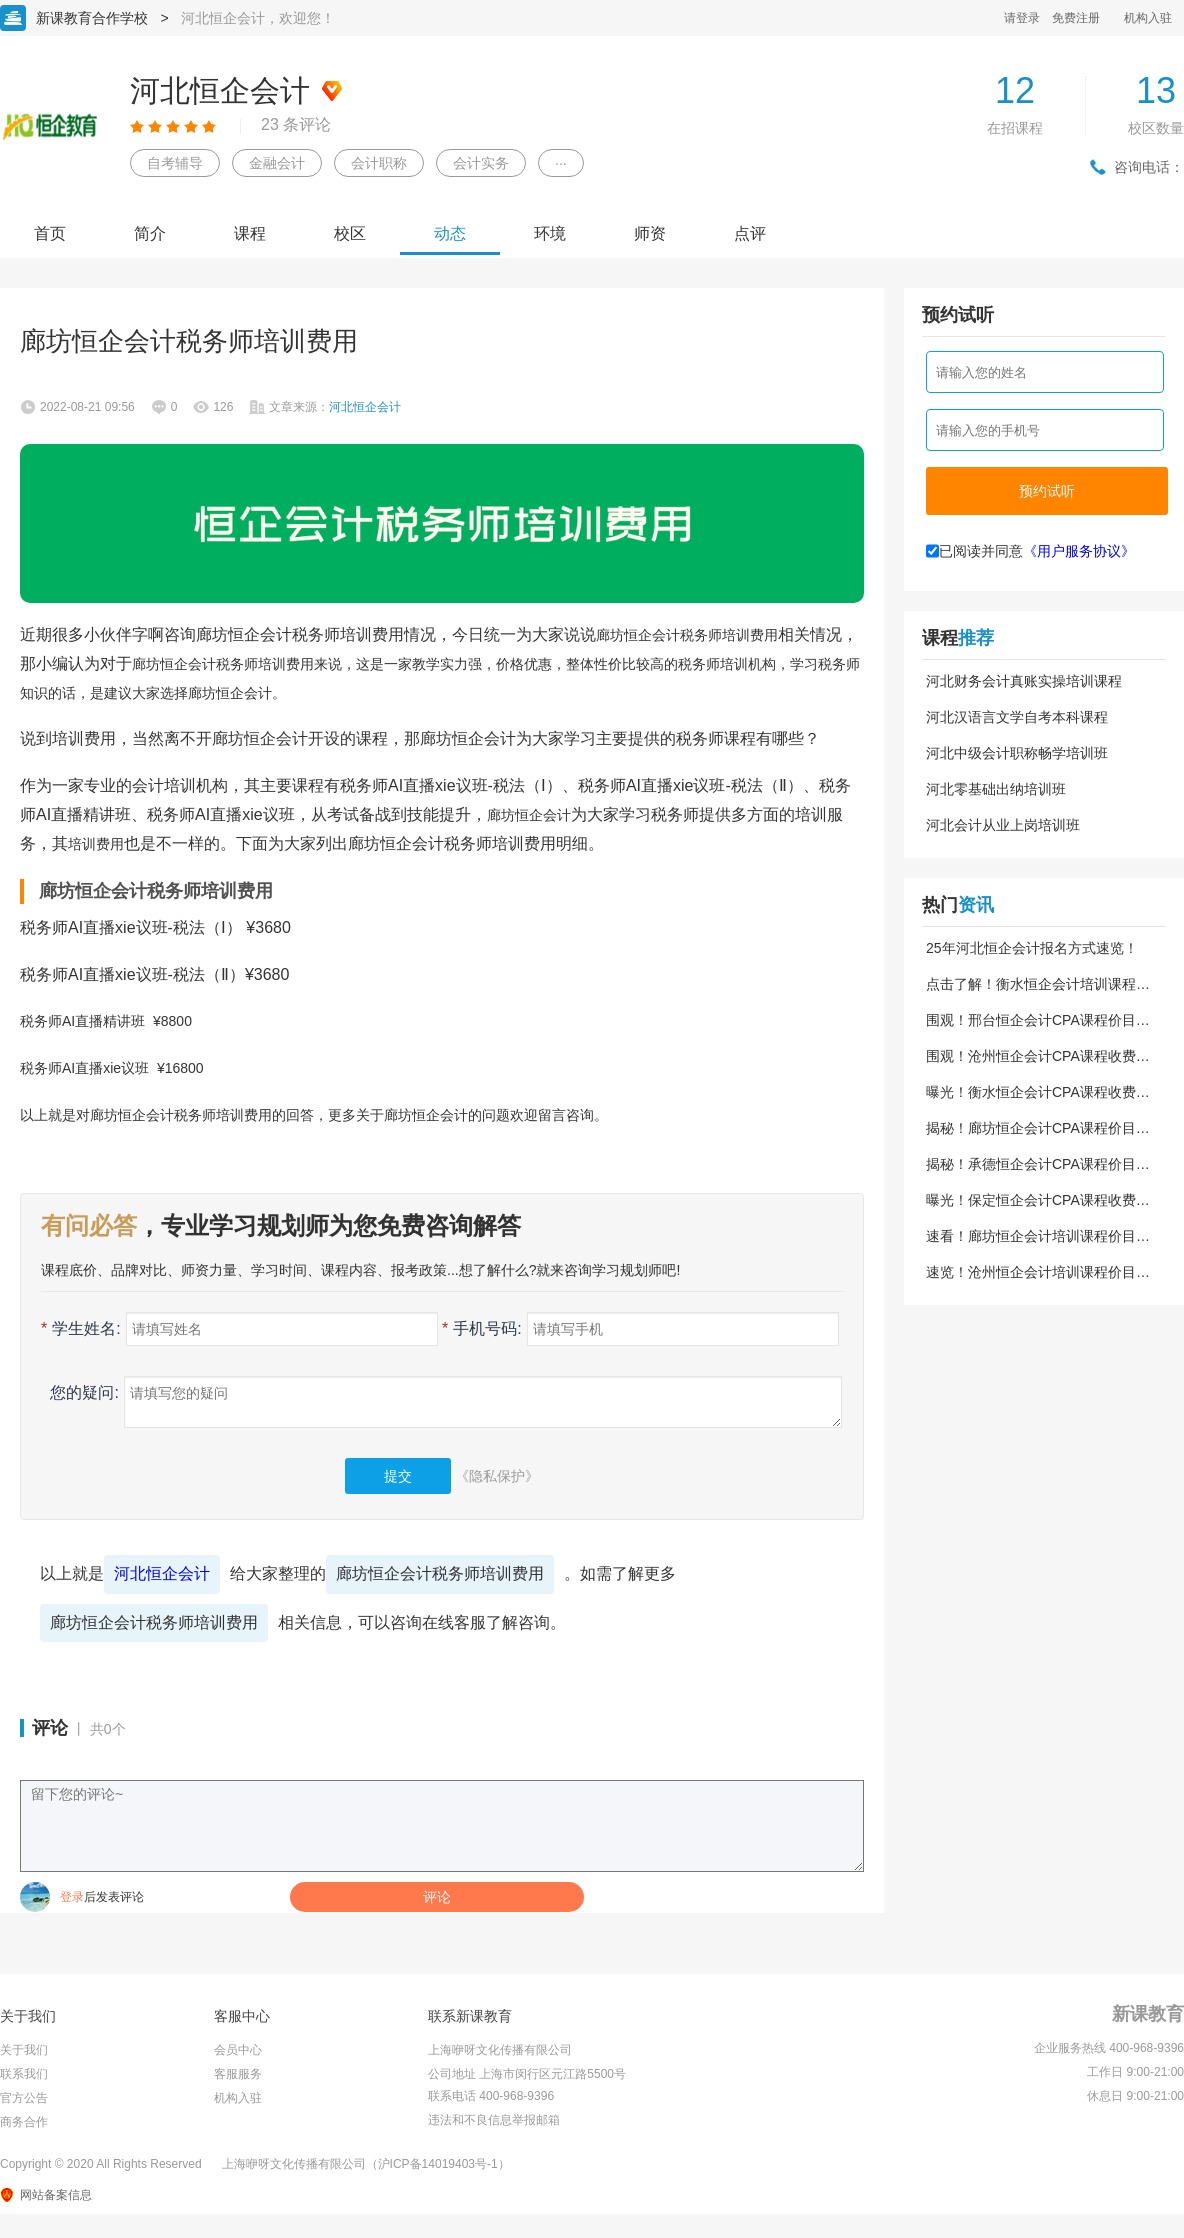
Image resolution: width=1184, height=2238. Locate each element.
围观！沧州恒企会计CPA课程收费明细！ (1038, 1056)
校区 (350, 233)
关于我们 (24, 2050)
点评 (750, 233)
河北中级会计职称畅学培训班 (1017, 753)
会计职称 (379, 163)
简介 (150, 233)
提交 (398, 1476)
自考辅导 (175, 163)
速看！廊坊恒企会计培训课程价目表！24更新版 (1031, 1236)
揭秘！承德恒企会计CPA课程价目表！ (1031, 1164)
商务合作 (24, 2122)
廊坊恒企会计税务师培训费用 (440, 1573)
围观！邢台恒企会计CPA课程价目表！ (1031, 1020)
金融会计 (277, 163)
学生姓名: (81, 1328)
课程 (250, 233)
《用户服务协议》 (1079, 551)
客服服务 (238, 2074)
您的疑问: (80, 1392)
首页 (50, 233)
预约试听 (1047, 491)
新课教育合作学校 (92, 18)
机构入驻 (1148, 18)
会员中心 (238, 2050)
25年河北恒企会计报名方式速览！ (1032, 948)
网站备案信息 (56, 2195)
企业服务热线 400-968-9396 (1109, 2048)
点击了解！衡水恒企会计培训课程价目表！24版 (1038, 984)
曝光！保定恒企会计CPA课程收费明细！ (1038, 1200)
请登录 (1022, 18)
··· (561, 163)
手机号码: (482, 1328)
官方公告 (24, 2098)
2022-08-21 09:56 (87, 407)
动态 (450, 233)
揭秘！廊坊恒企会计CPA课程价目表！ (1031, 1128)
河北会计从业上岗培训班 (1003, 825)
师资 (650, 233)
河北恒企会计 (162, 1573)
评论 (437, 1897)
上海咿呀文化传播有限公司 (500, 2050)
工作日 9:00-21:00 (1135, 2072)
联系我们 (24, 2074)
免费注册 (1076, 18)
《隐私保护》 (497, 1476)
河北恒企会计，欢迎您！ (258, 18)
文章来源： (335, 407)
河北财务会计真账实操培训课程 (1024, 681)
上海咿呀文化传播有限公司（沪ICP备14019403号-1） (366, 2164)
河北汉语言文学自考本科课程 (1017, 717)
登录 (72, 1897)
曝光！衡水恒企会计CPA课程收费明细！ (1038, 1092)
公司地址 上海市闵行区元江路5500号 (527, 2074)
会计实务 (481, 163)
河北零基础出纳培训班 (996, 789)
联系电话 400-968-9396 (491, 2096)
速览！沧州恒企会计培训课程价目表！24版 (1031, 1272)
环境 (550, 233)
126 (223, 407)
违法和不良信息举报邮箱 (494, 2120)
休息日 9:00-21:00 (1135, 2096)
